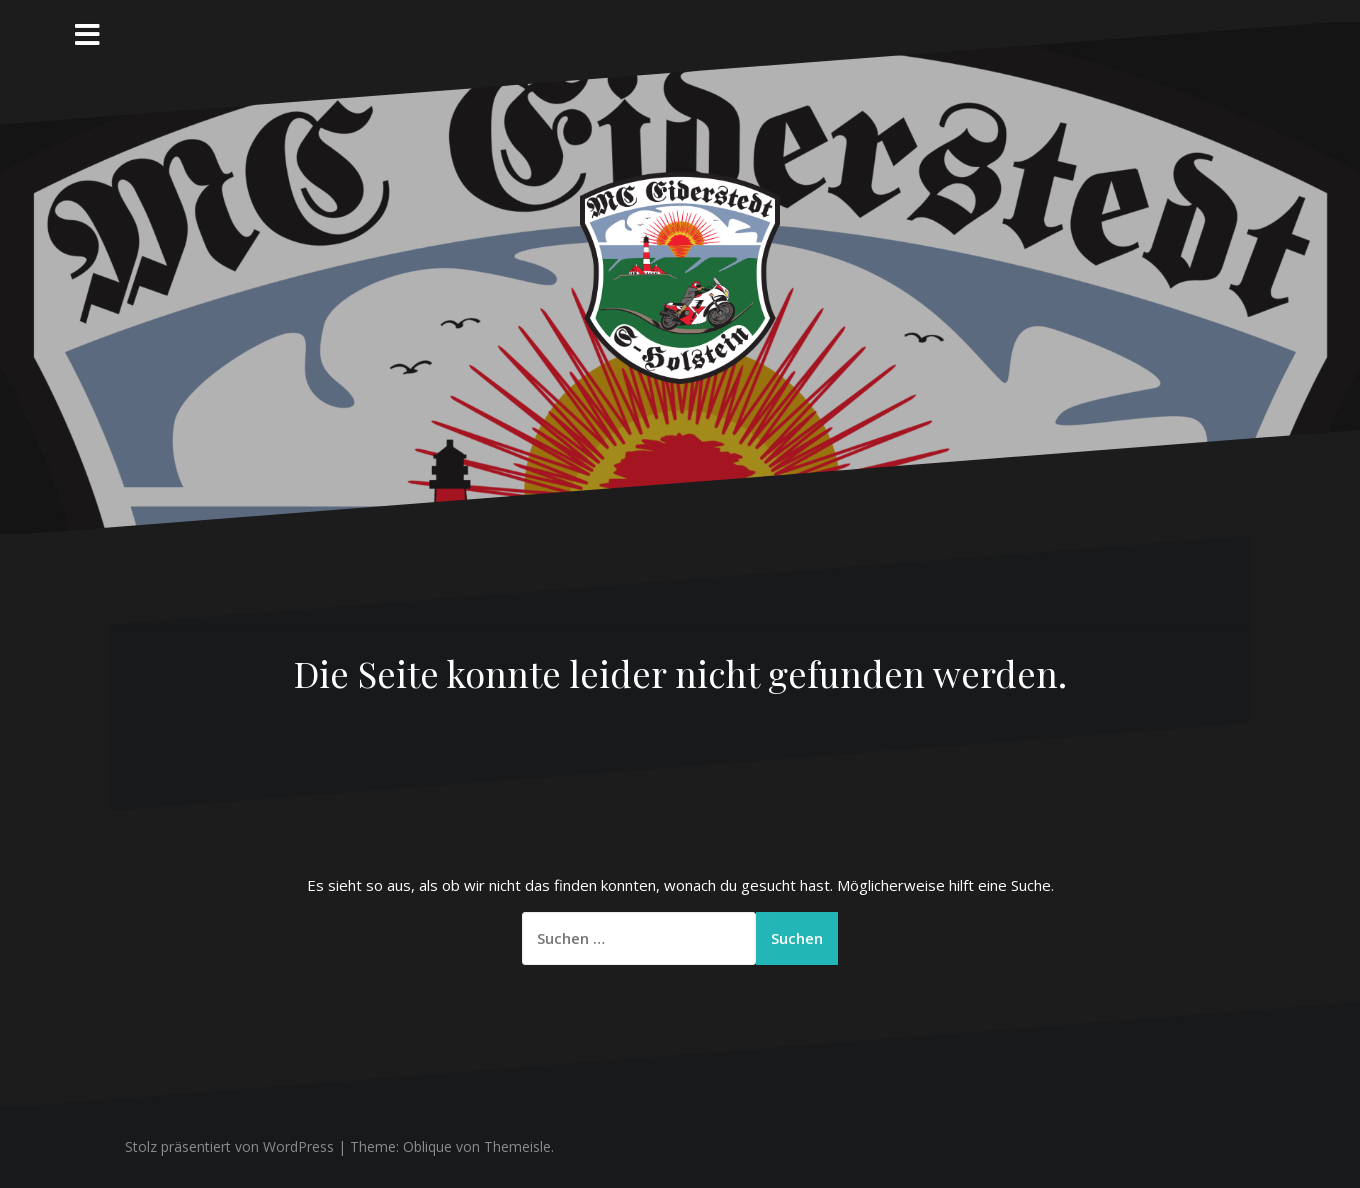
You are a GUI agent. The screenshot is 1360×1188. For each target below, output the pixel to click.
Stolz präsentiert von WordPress (229, 1146)
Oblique (427, 1146)
